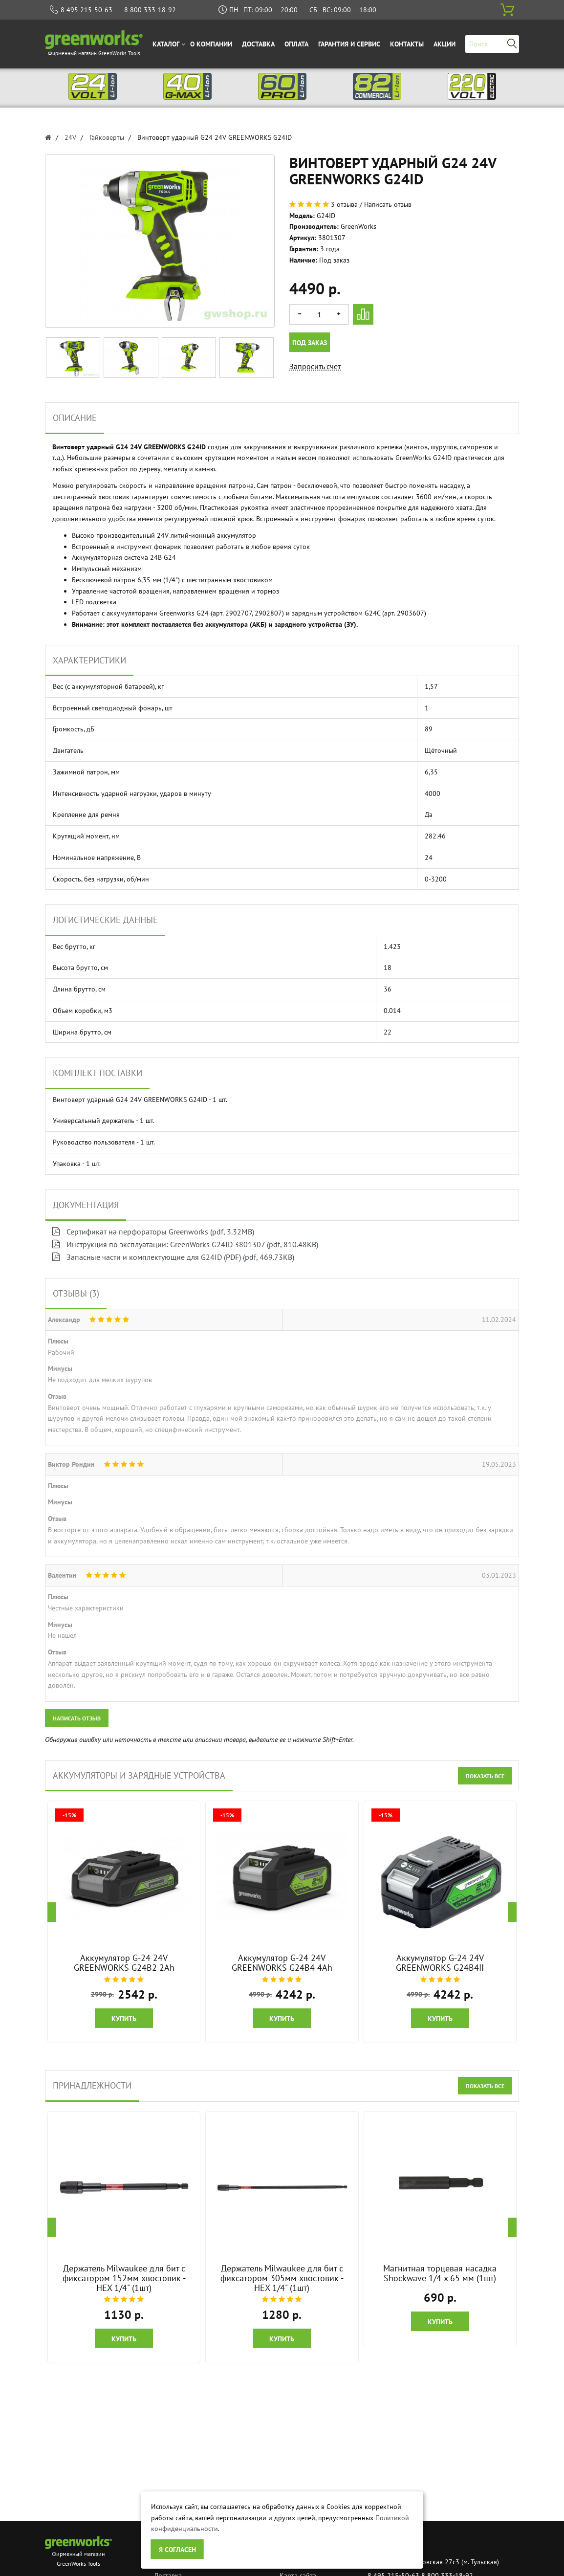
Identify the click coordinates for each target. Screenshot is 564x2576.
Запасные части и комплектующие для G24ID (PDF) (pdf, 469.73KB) (173, 1257)
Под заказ (309, 342)
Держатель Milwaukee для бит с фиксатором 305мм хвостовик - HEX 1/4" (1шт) (282, 2278)
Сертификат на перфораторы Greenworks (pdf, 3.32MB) (153, 1231)
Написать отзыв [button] (77, 1718)
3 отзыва (344, 204)
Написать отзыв (388, 204)
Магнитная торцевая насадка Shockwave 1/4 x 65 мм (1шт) (440, 2273)
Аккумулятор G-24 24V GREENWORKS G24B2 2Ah (124, 1962)
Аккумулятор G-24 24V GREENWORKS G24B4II (440, 1962)
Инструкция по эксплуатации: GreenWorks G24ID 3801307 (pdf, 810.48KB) (185, 1244)
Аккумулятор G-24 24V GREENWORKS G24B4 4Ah (282, 1962)
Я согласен (177, 2549)
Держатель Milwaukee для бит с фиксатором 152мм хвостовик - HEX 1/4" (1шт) (124, 2278)
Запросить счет (315, 366)
